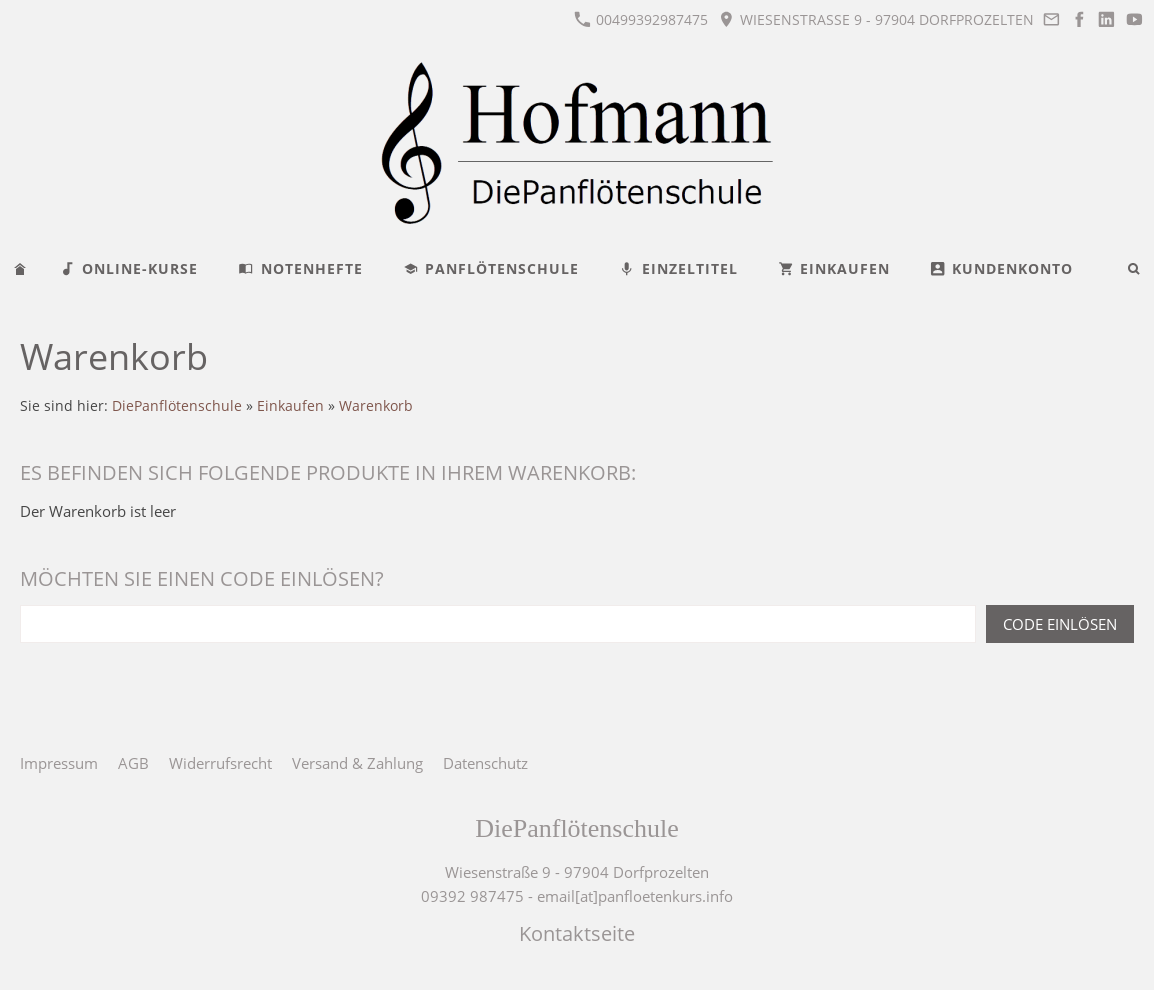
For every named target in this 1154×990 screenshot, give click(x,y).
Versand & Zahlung (357, 763)
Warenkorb (376, 406)
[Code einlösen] (498, 624)
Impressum (59, 763)
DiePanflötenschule (177, 406)
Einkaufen (290, 406)
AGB (133, 763)
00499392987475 (641, 19)
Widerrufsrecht (220, 763)
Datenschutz (485, 763)
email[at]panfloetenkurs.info (635, 896)
